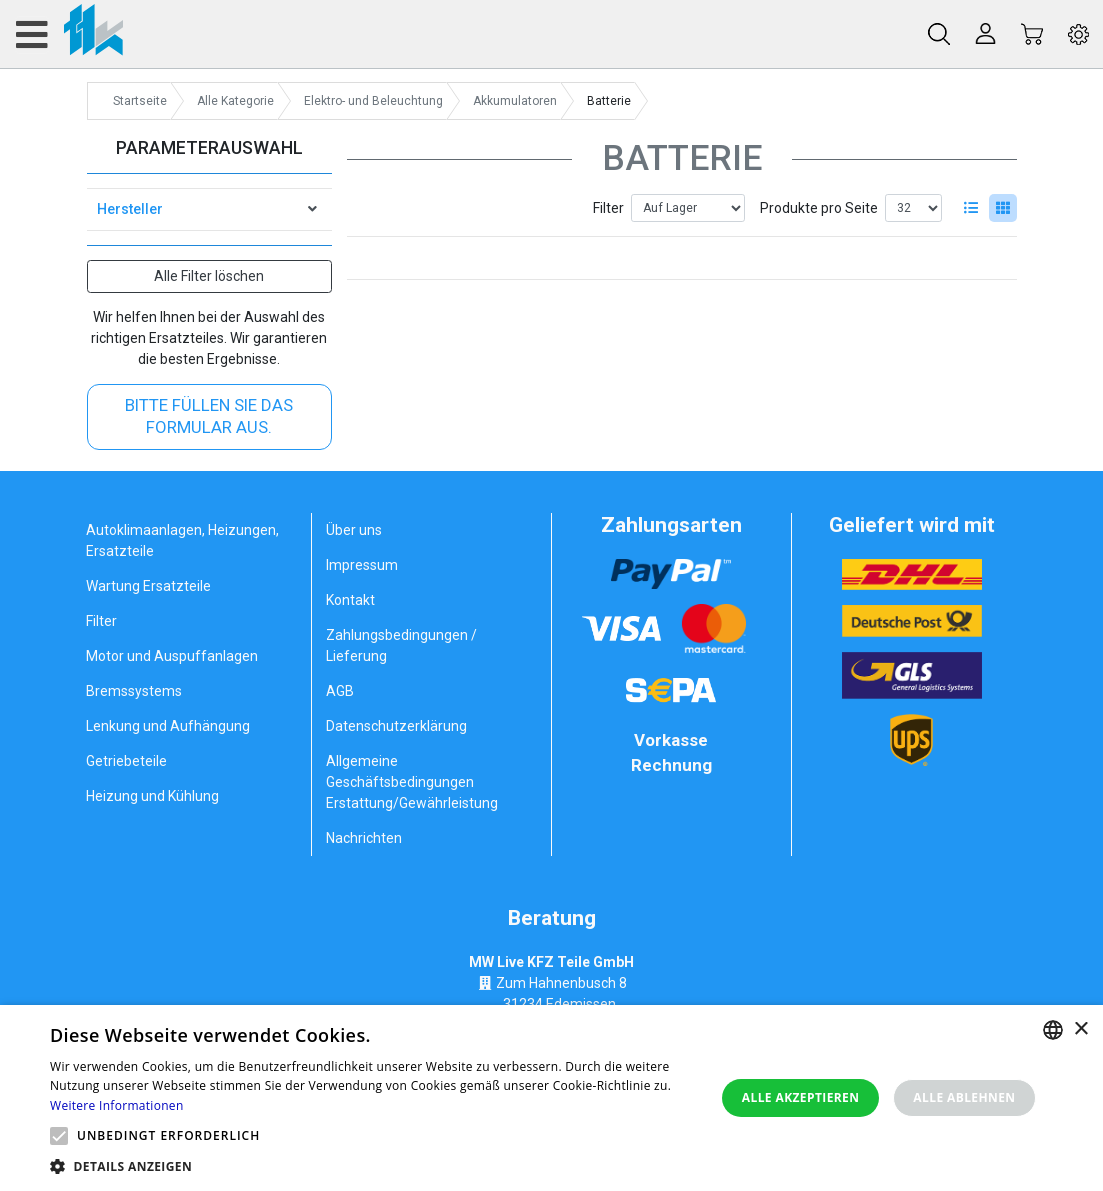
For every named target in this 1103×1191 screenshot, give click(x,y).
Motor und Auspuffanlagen (172, 656)
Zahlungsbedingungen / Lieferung (401, 645)
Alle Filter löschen (209, 276)
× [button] (1080, 1029)
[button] (59, 1136)
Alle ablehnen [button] (964, 1097)
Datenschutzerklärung (396, 726)
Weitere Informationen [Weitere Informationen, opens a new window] (117, 1105)
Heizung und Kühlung (152, 796)
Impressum (362, 565)
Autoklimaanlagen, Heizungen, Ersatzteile (182, 540)
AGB (340, 691)
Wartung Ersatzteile (148, 586)
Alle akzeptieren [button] (801, 1097)
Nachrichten (364, 838)
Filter (608, 208)
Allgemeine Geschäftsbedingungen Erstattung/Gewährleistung (412, 782)
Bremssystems (134, 691)
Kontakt (350, 600)
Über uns (354, 530)
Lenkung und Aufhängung (168, 726)
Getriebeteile (126, 761)
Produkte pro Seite (819, 208)
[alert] (551, 1098)
